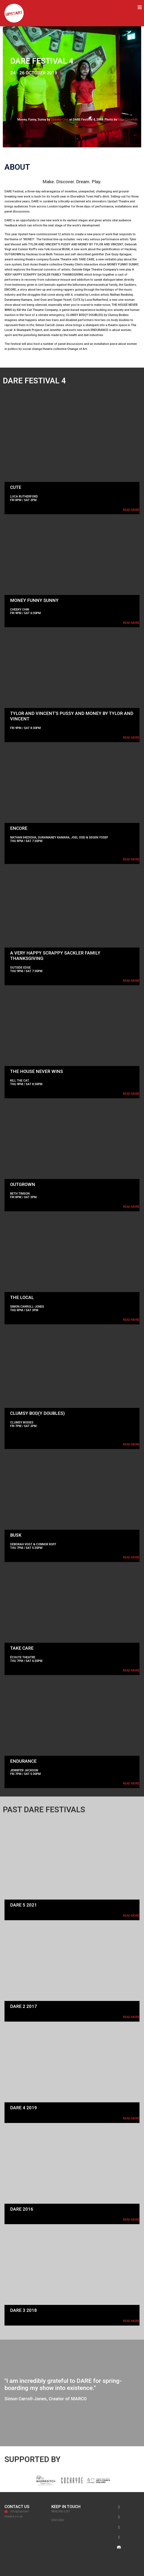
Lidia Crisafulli (127, 119)
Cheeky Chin (59, 119)
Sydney (71, 2569)
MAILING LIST (60, 2508)
